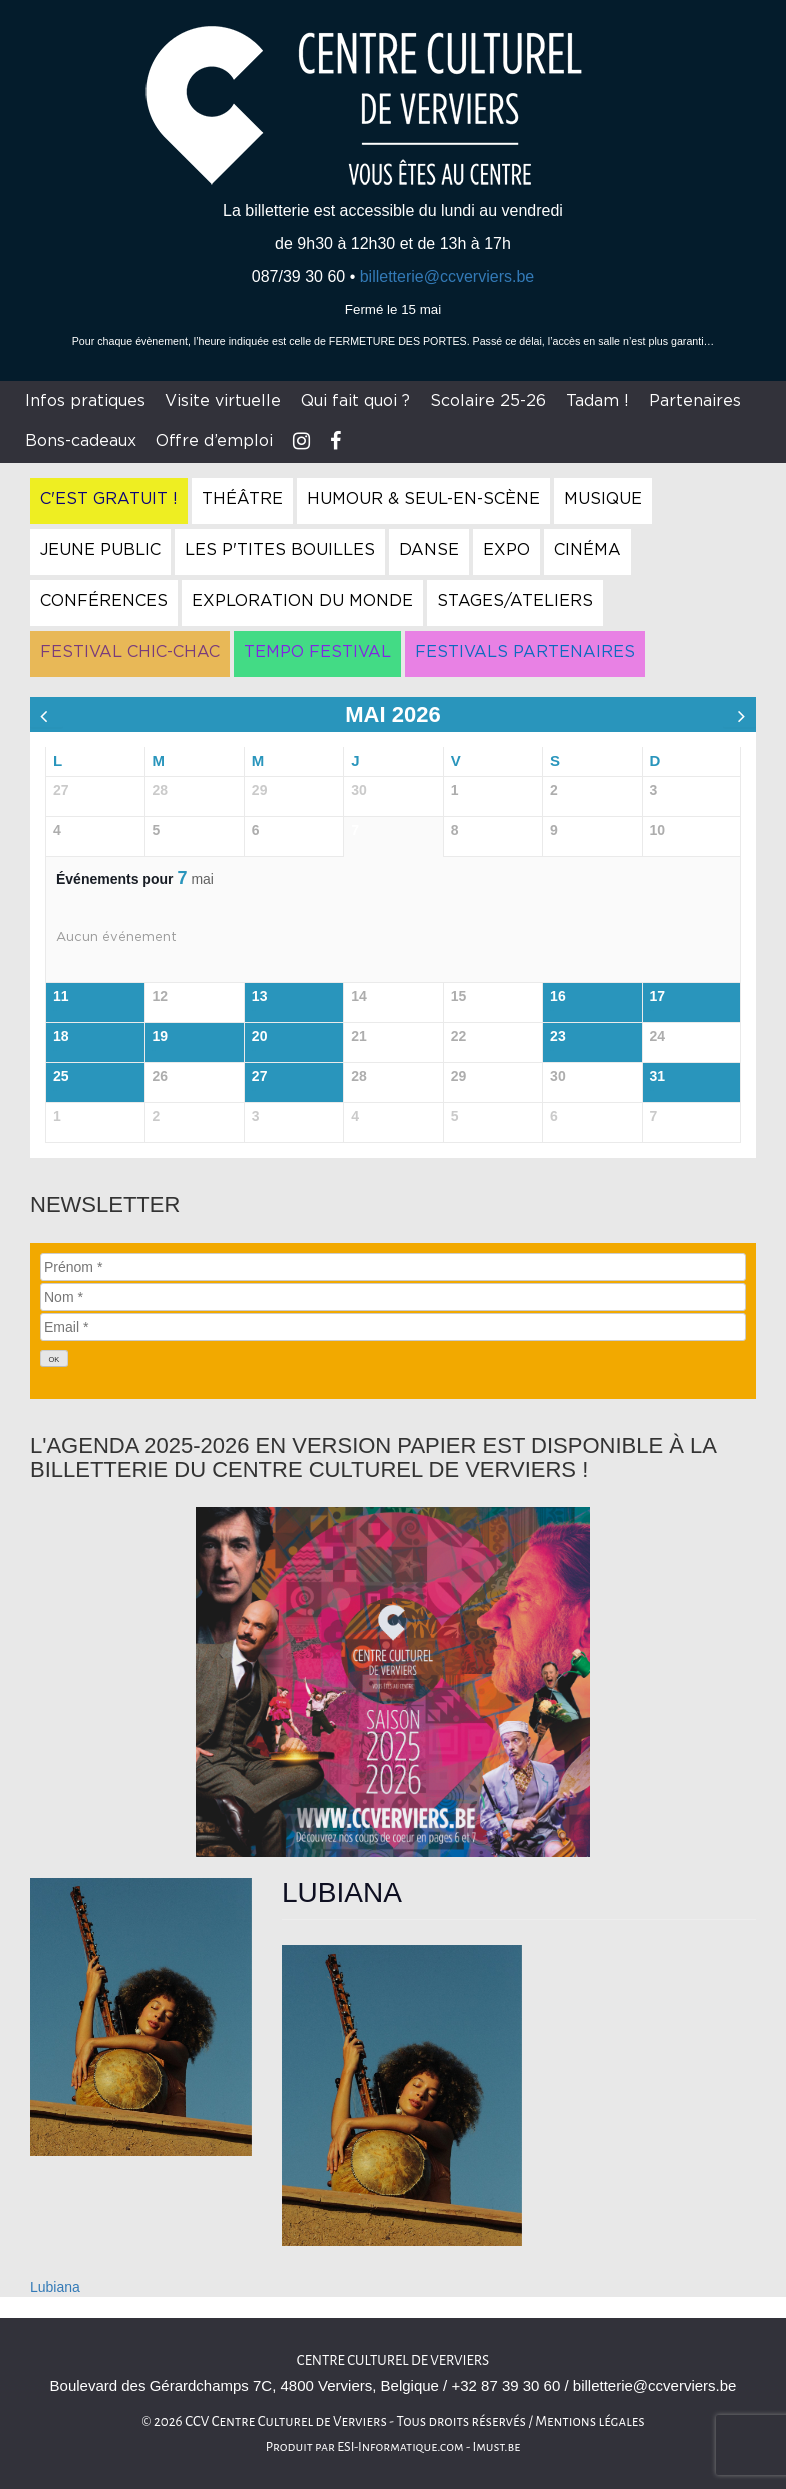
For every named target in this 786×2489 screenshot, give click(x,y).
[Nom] (393, 1297)
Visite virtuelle (223, 401)
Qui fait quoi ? (355, 401)
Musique (603, 499)
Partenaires (695, 401)
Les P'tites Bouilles (280, 550)
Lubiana (55, 2287)
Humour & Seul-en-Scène (423, 499)
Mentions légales (590, 2421)
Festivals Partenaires (525, 652)
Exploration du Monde (302, 601)
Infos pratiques (85, 401)
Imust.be (497, 2447)
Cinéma (587, 550)
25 (61, 1076)
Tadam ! (597, 401)
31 (658, 1076)
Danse (429, 550)
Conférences (104, 601)
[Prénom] (393, 1267)
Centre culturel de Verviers (393, 2360)
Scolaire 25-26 (488, 401)
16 (558, 996)
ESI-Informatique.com (400, 2447)
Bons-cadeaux (80, 441)
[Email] (393, 1327)
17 (658, 996)
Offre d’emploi (214, 441)
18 (61, 1036)
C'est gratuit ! (109, 499)
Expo (506, 550)
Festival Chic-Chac (130, 652)
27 (260, 1076)
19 (160, 1036)
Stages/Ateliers (515, 601)
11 (61, 996)
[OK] (54, 1358)
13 (260, 996)
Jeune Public (100, 550)
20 (260, 1036)
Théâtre (242, 499)
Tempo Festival (317, 652)
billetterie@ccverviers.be (447, 276)
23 (558, 1036)
